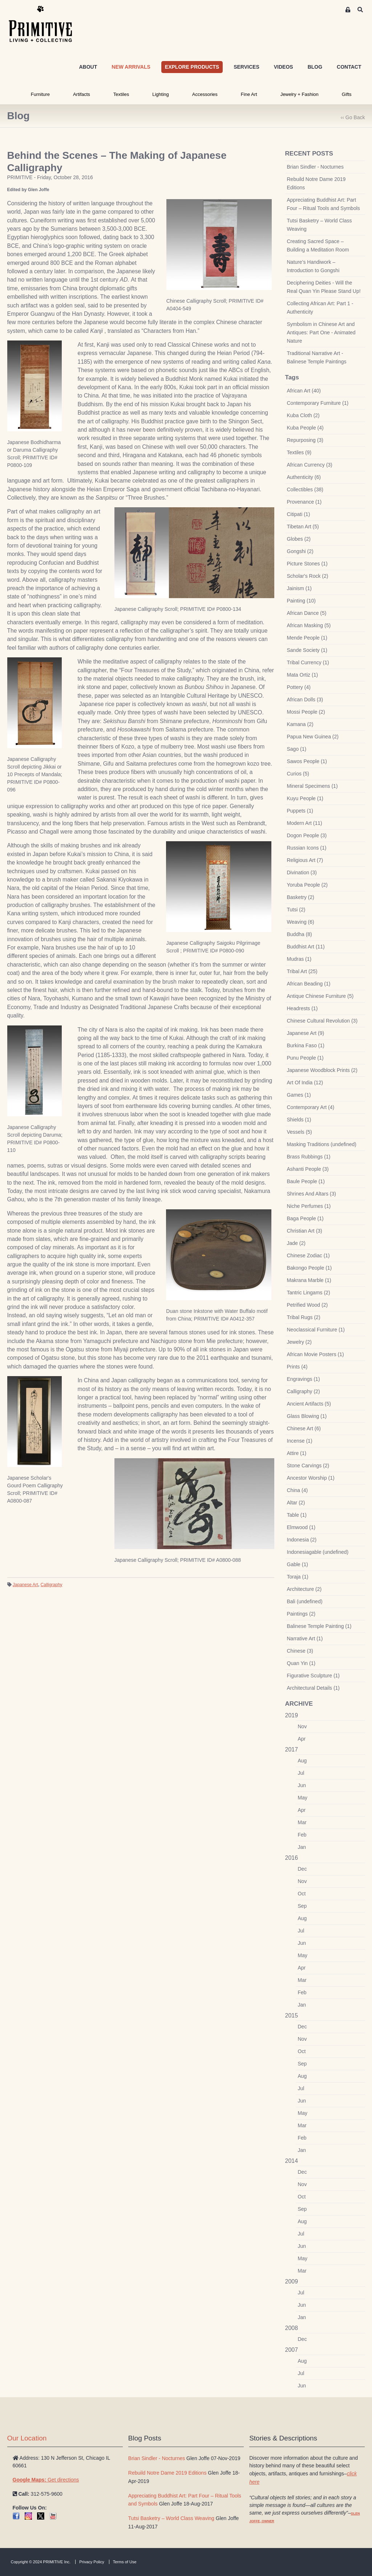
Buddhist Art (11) (306, 947)
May (302, 1798)
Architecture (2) (304, 1589)
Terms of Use (125, 2562)
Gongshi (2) (300, 551)
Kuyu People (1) (305, 798)
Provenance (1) (304, 502)
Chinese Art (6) (304, 1428)
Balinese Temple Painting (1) (319, 1626)
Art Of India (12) (305, 1082)
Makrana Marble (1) (309, 1280)
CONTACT (349, 67)
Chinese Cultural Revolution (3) (322, 1021)
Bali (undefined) (305, 1601)
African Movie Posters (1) (315, 1354)
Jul (301, 1773)
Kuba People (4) (305, 428)
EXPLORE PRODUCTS (192, 67)
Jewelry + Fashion (299, 94)
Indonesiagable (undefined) (318, 1552)
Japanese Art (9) (305, 1033)
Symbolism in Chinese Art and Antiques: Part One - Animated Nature (321, 332)
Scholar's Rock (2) (307, 576)
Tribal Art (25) (302, 971)
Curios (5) (298, 774)
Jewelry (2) (299, 1342)
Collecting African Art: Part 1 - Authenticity (320, 308)
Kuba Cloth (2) (303, 415)
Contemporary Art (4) (311, 1107)
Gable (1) (297, 1564)
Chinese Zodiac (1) (308, 1255)
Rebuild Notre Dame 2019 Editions (316, 183)
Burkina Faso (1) (305, 1045)
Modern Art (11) (304, 823)
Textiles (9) (299, 452)
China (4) (297, 1490)
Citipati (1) (298, 514)
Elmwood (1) (301, 1527)
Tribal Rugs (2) (303, 1317)
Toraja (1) (297, 1577)
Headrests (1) (302, 1008)
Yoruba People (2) (307, 885)
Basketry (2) (300, 897)
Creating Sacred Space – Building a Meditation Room (318, 245)
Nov (302, 1726)
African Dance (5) (307, 613)
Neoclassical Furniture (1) (316, 1330)
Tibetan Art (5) (303, 526)
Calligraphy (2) (303, 1391)
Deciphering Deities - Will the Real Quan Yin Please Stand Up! (324, 287)
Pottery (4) (299, 687)
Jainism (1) (299, 588)
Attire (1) (297, 1453)
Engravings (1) (303, 1379)
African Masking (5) (309, 625)
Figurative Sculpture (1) (313, 1675)
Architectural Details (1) (313, 1688)
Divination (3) (302, 872)
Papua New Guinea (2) (313, 736)
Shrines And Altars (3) (311, 1194)
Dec (302, 1869)
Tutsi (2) (296, 909)
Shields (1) (299, 1119)
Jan (302, 1847)
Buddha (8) (299, 934)
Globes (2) (299, 539)
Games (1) (299, 1095)
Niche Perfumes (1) (309, 1206)
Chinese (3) (300, 1651)
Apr (302, 1739)
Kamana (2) (300, 724)
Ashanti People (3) (308, 1169)
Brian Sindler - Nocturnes (315, 167)
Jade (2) (296, 1243)
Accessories (205, 94)
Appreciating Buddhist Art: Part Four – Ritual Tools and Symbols (323, 204)
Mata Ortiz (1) (302, 675)
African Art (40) (304, 391)
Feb (302, 1835)
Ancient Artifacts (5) (309, 1404)
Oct (302, 1893)
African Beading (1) (309, 984)
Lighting (160, 94)
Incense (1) (299, 1441)
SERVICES (246, 67)
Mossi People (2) (306, 712)
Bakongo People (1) (309, 1268)
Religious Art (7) (305, 860)
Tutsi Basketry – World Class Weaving (319, 225)
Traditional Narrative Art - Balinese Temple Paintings (317, 357)
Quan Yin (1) (301, 1663)
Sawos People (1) (307, 761)
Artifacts (81, 94)
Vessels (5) (299, 1132)
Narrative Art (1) (305, 1638)
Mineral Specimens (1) (312, 786)
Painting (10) (301, 601)
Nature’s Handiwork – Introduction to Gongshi (313, 266)
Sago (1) (297, 749)
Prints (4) (297, 1367)
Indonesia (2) (302, 1540)
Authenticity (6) (304, 477)
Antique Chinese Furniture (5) (320, 996)
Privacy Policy (91, 2562)
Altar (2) (296, 1502)
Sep (302, 1906)
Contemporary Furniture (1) (318, 403)
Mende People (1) (307, 638)
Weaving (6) (300, 922)
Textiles (121, 94)
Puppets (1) (300, 811)
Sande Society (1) (307, 650)
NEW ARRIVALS (131, 67)
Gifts (347, 94)
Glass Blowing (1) (307, 1416)
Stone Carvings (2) (308, 1465)
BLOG (315, 67)
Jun (302, 1785)
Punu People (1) (305, 1058)
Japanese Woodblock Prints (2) (322, 1070)
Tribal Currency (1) (308, 662)
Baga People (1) (305, 1218)
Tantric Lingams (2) (308, 1292)
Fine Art (249, 94)
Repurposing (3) (305, 440)
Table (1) (297, 1515)
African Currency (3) (309, 465)
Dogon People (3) (307, 835)
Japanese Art (25, 1584)
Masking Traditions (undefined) (321, 1144)
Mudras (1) (299, 959)
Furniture (40, 94)
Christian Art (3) (304, 1231)
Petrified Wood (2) (307, 1305)
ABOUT (88, 67)
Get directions (46, 2480)
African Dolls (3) (305, 699)
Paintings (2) (301, 1614)
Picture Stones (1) (307, 564)
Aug (302, 1760)
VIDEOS (283, 67)
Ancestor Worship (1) (311, 1478)
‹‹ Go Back (353, 117)
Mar (302, 1822)
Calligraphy (51, 1584)
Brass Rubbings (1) (309, 1157)
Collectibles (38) (305, 489)
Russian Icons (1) (307, 848)
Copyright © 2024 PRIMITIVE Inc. (41, 2562)
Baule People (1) (306, 1181)
